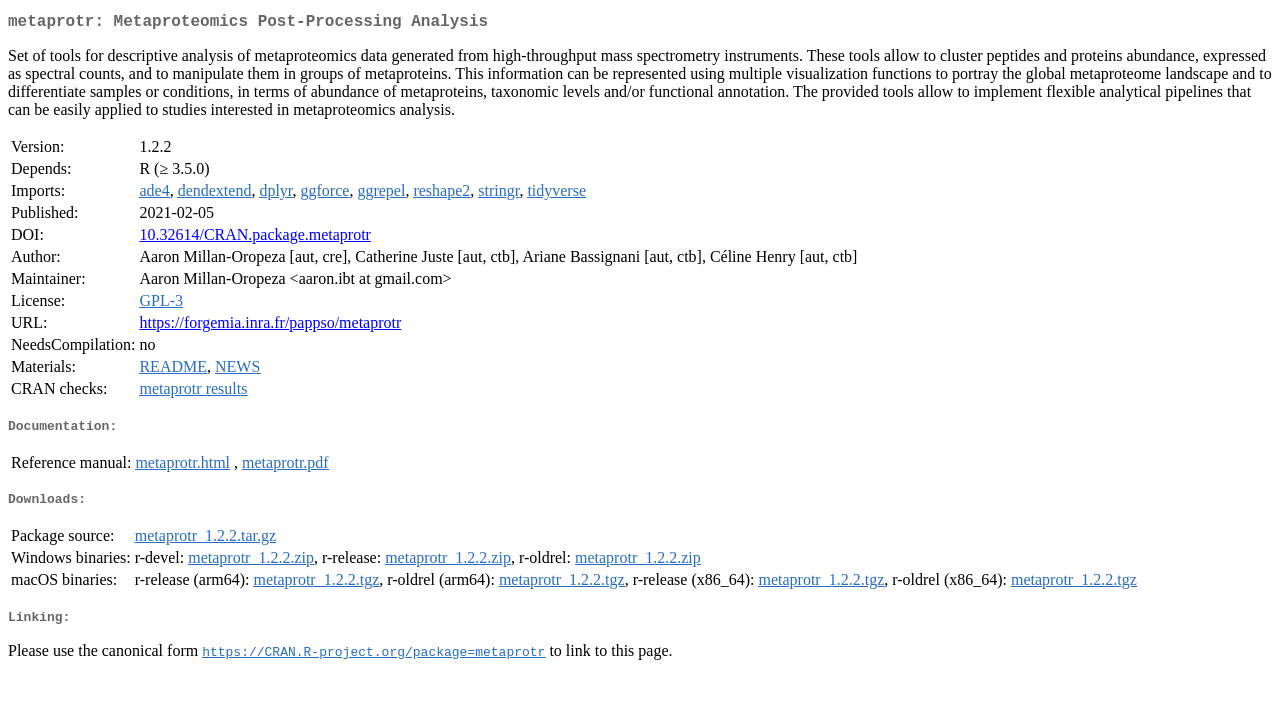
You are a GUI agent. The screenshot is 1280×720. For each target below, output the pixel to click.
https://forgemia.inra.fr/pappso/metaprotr (270, 326)
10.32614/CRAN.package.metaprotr (255, 238)
